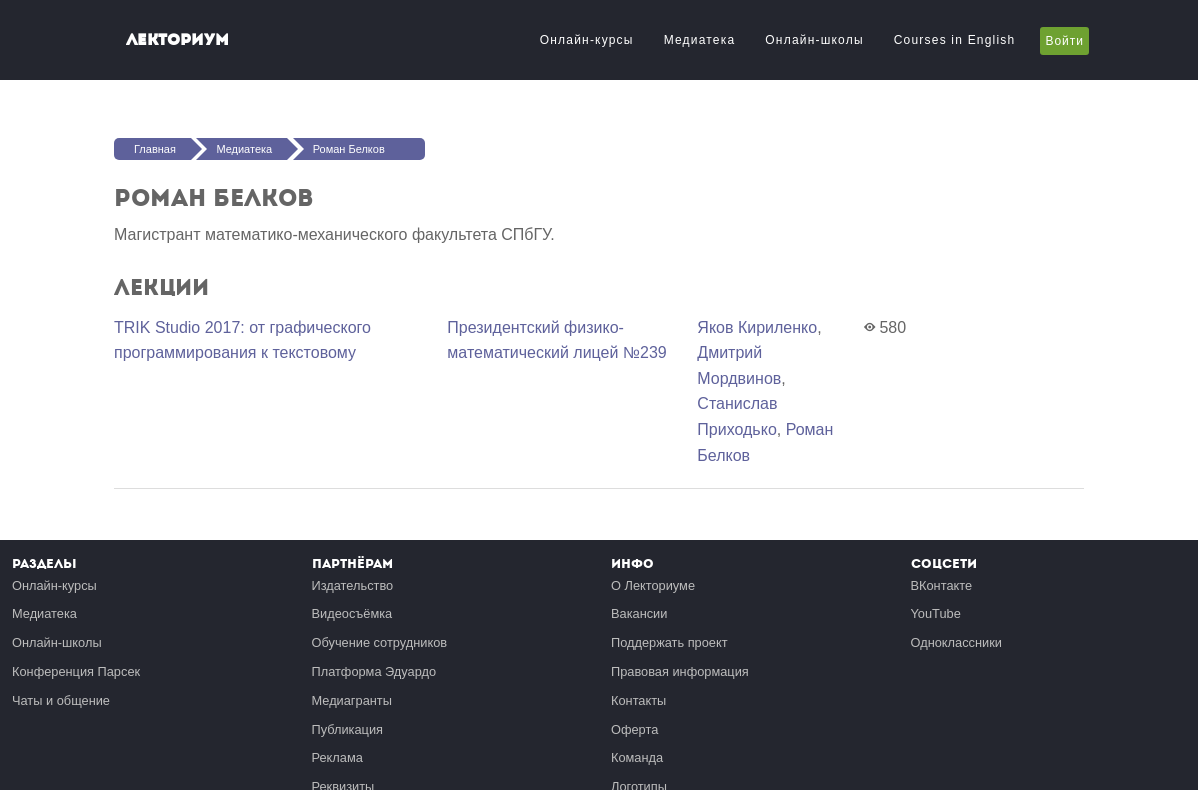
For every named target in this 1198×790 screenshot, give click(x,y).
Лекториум (177, 39)
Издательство (353, 585)
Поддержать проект (669, 642)
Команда (637, 757)
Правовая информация (680, 671)
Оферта (634, 729)
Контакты (638, 700)
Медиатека (700, 40)
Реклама (337, 757)
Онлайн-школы (814, 40)
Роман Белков (349, 149)
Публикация (348, 729)
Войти (1064, 41)
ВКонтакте (942, 585)
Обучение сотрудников (380, 642)
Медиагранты (352, 700)
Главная (155, 149)
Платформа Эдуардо (374, 671)
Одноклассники (956, 642)
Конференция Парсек (76, 671)
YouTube (936, 613)
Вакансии (639, 613)
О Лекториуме (653, 585)
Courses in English (955, 40)
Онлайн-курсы (587, 40)
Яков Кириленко (757, 327)
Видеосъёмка (352, 613)
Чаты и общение (61, 700)
